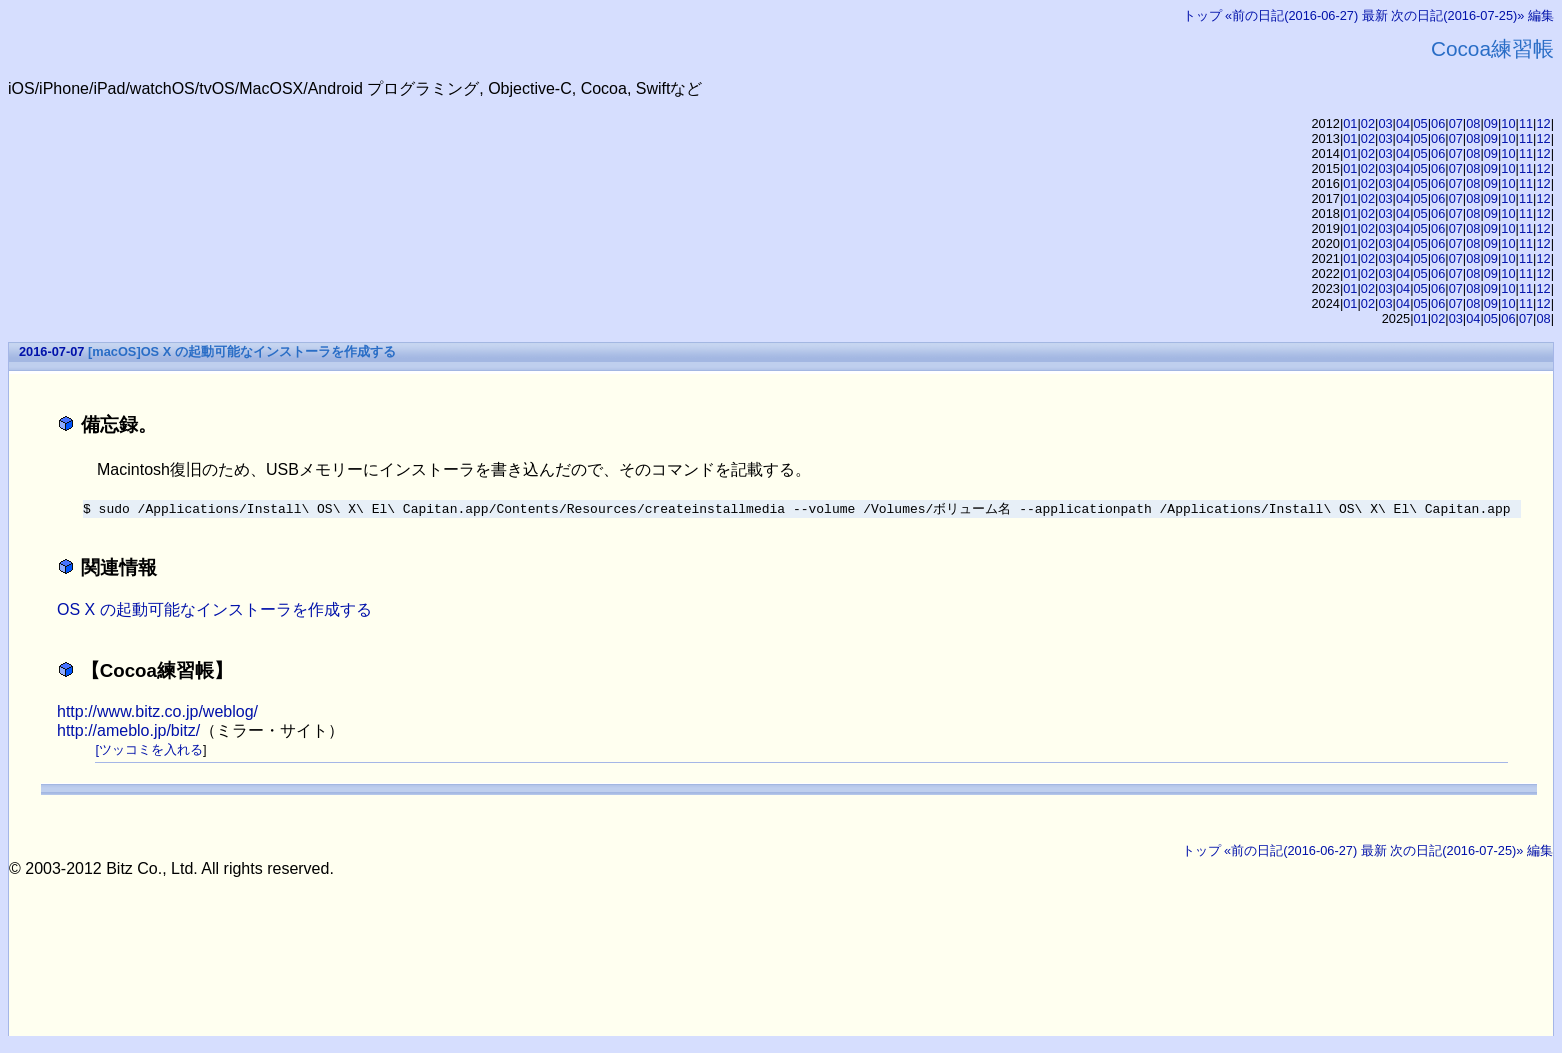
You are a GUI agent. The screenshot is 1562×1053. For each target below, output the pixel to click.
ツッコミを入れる (151, 750)
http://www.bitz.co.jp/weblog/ (157, 712)
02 (1368, 123)
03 (1385, 123)
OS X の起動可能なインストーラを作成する (214, 610)
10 (1508, 123)
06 (1438, 123)
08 (1473, 123)
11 (1526, 123)
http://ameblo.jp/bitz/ (128, 731)
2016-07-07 (51, 351)
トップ (1202, 15)
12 (1543, 123)
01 (1350, 123)
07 (1456, 123)
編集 (1541, 15)
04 (1403, 123)
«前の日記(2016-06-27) (1291, 15)
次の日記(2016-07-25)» (1457, 15)
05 (1421, 123)
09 (1491, 123)
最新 (1375, 15)
